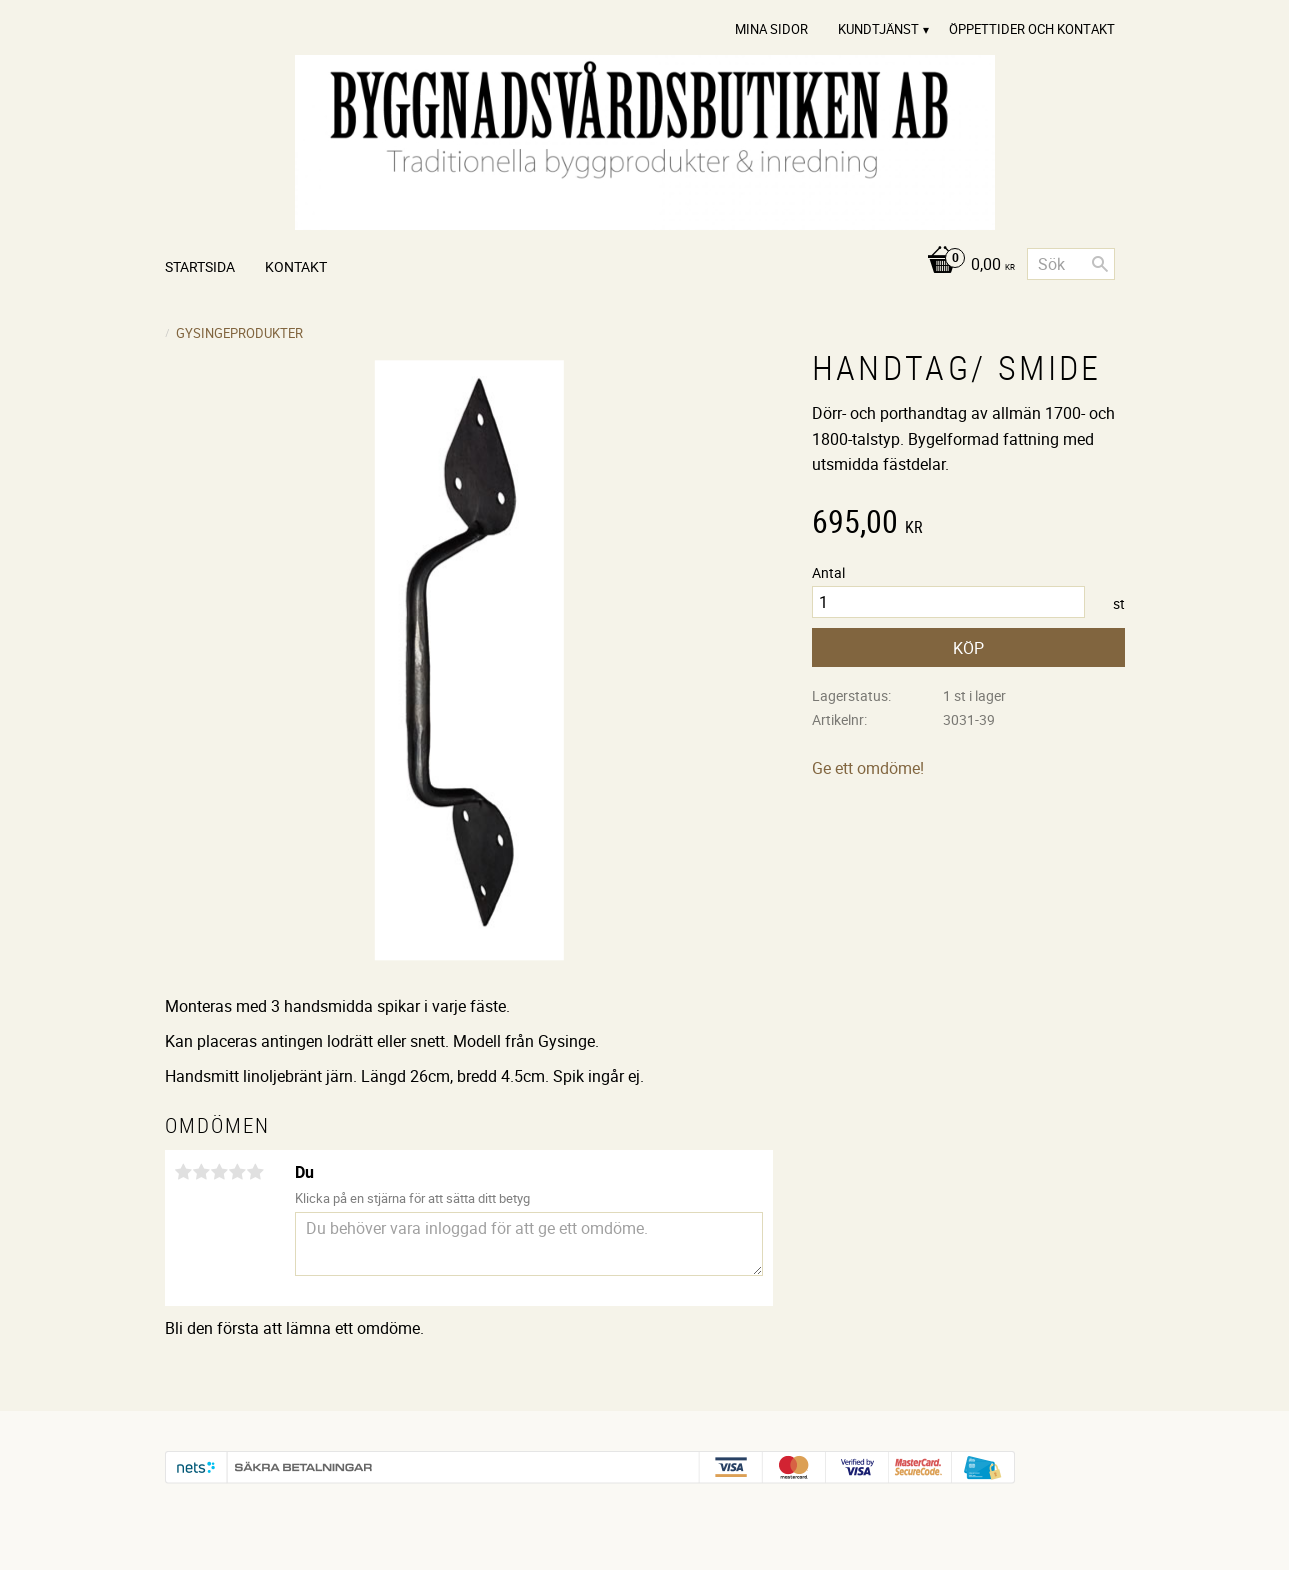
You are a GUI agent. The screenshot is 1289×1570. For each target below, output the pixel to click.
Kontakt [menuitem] (296, 266)
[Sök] (1100, 264)
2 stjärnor (202, 1172)
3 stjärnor (220, 1172)
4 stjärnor (238, 1172)
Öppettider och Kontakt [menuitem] (1032, 29)
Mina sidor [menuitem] (771, 29)
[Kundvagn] (965, 265)
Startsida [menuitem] (200, 266)
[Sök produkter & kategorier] (1071, 264)
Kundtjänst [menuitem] (878, 29)
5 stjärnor (256, 1172)
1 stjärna (184, 1172)
